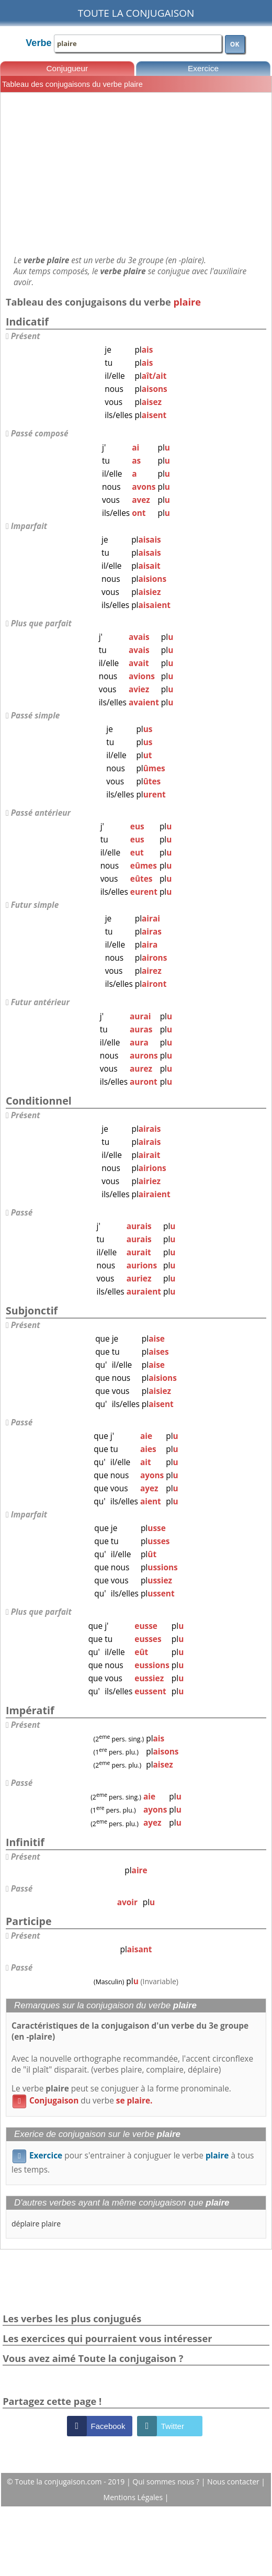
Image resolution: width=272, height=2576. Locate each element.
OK (235, 44)
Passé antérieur (41, 812)
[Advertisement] (136, 173)
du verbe (82, 2100)
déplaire (25, 2224)
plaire (51, 2224)
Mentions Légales (134, 2497)
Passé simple (35, 715)
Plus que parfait (41, 623)
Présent (25, 336)
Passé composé (40, 433)
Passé (22, 1212)
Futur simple (35, 904)
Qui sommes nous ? (166, 2482)
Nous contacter (234, 2482)
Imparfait (29, 526)
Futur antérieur (40, 1002)
